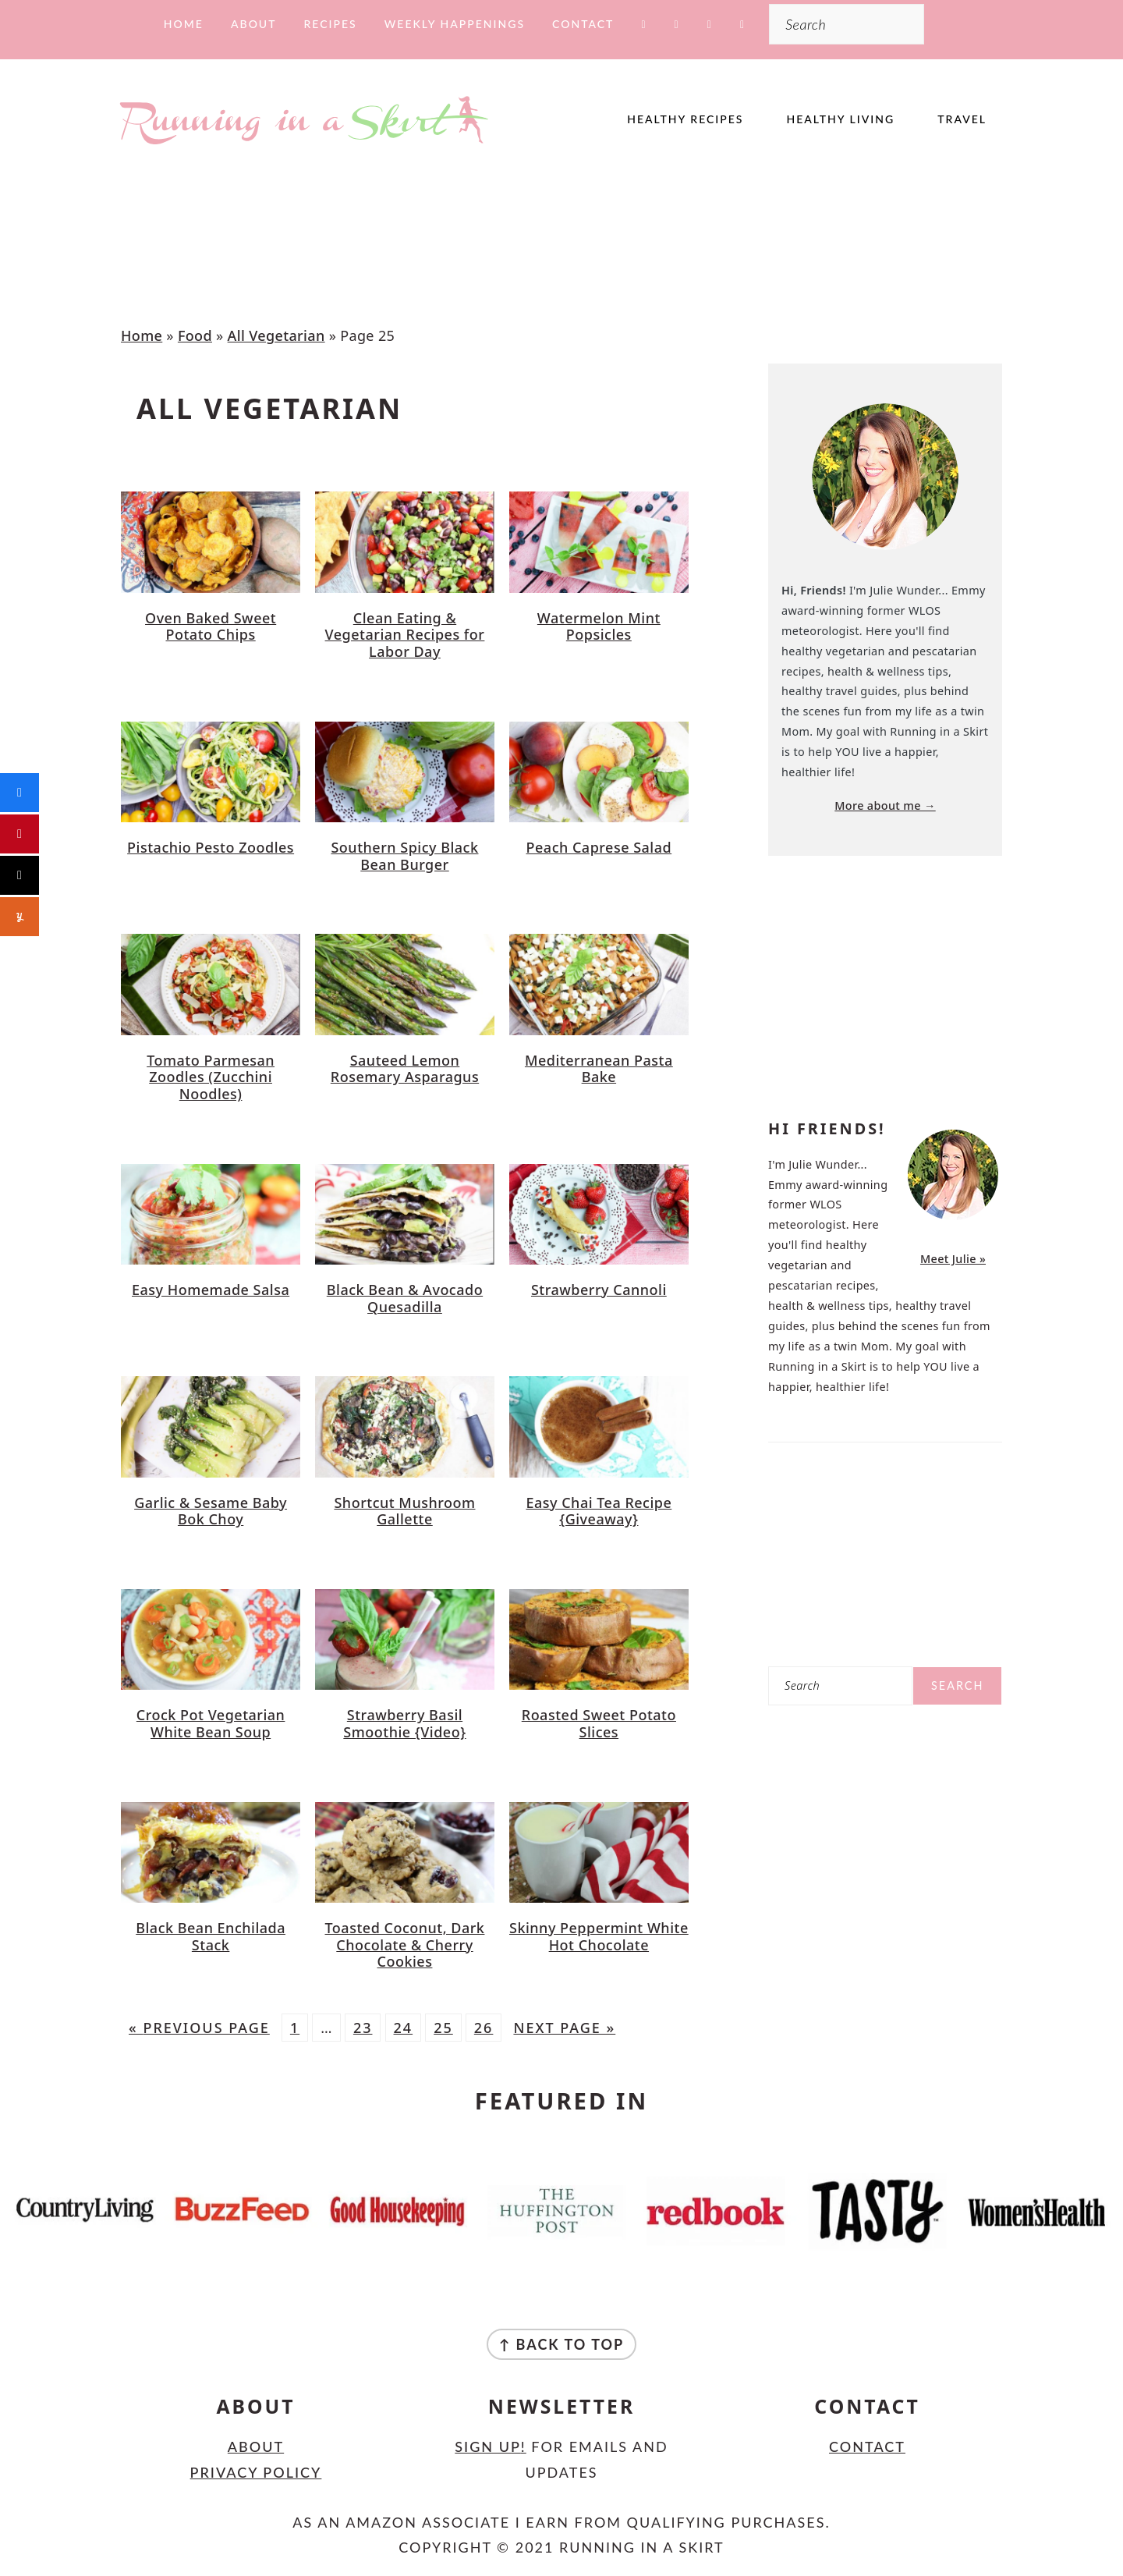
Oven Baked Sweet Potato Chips (210, 626)
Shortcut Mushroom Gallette (404, 1511)
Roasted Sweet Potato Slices (599, 1723)
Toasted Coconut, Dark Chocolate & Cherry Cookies (405, 1944)
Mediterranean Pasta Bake (599, 1069)
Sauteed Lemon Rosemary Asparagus (405, 1069)
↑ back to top (562, 2344)
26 (484, 2027)
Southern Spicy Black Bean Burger (404, 856)
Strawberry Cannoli (599, 1289)
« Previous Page (199, 2027)
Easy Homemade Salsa (210, 1289)
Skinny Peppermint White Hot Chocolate (599, 1936)
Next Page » (564, 2027)
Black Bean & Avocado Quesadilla (405, 1298)
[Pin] (19, 833)
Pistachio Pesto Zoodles (210, 847)
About (256, 2446)
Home (141, 335)
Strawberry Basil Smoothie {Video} (404, 1723)
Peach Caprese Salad (599, 847)
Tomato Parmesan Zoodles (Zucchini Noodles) (211, 1077)
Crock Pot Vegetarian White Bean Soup (210, 1723)
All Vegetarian (276, 335)
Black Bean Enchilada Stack (210, 1936)
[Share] (19, 792)
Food (195, 335)
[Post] (19, 875)
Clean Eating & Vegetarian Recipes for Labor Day (405, 635)
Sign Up (488, 2446)
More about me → (884, 805)
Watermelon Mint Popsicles (599, 626)
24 (403, 2027)
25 (443, 2027)
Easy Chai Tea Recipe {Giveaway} (598, 1511)
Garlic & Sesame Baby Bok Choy (210, 1511)
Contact (867, 2446)
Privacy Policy (256, 2472)
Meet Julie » (953, 1258)
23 (363, 2027)
